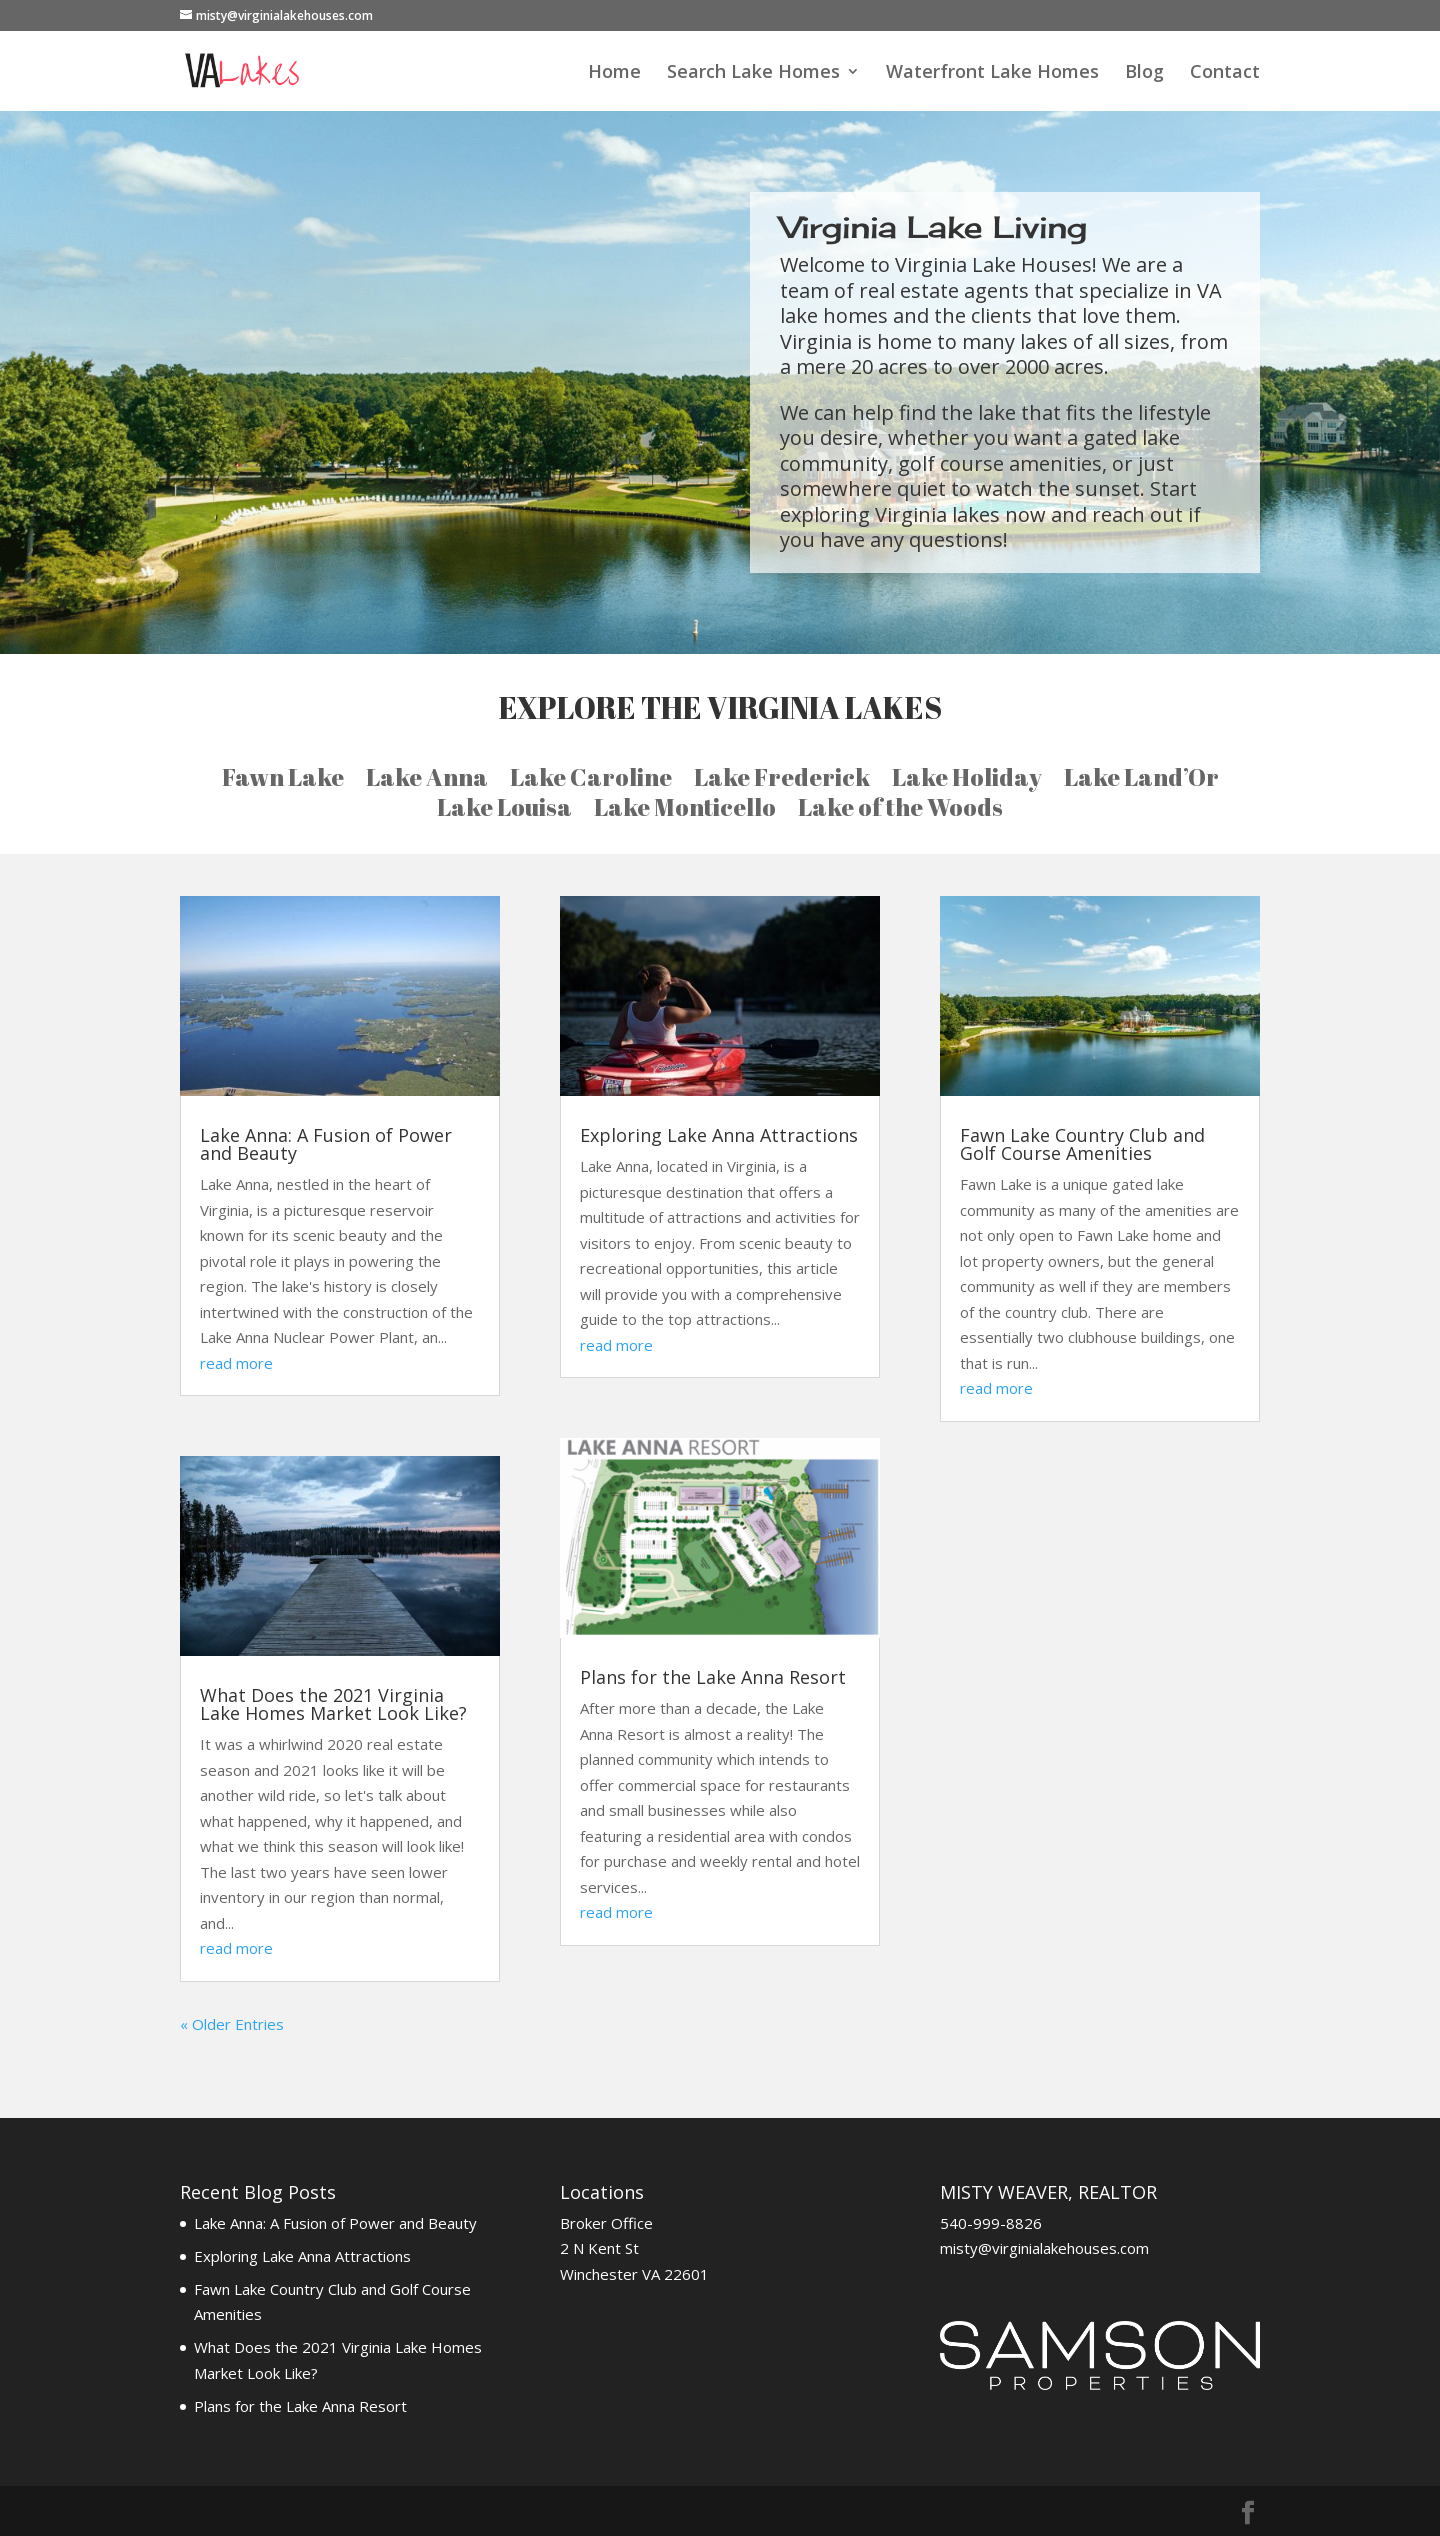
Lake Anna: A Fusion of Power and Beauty (326, 1144)
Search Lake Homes (753, 73)
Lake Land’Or (1141, 781)
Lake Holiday (967, 781)
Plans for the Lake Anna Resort (713, 1677)
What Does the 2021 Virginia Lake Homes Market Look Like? (333, 1704)
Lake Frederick (782, 781)
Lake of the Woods (900, 811)
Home (614, 73)
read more (236, 1363)
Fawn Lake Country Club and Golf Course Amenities (1082, 1144)
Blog (1144, 73)
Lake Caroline (591, 781)
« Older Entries (232, 2024)
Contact (1225, 73)
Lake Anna (427, 781)
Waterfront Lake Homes (992, 73)
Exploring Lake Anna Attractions (719, 1135)
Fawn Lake (283, 781)
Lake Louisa (504, 811)
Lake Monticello (685, 811)
